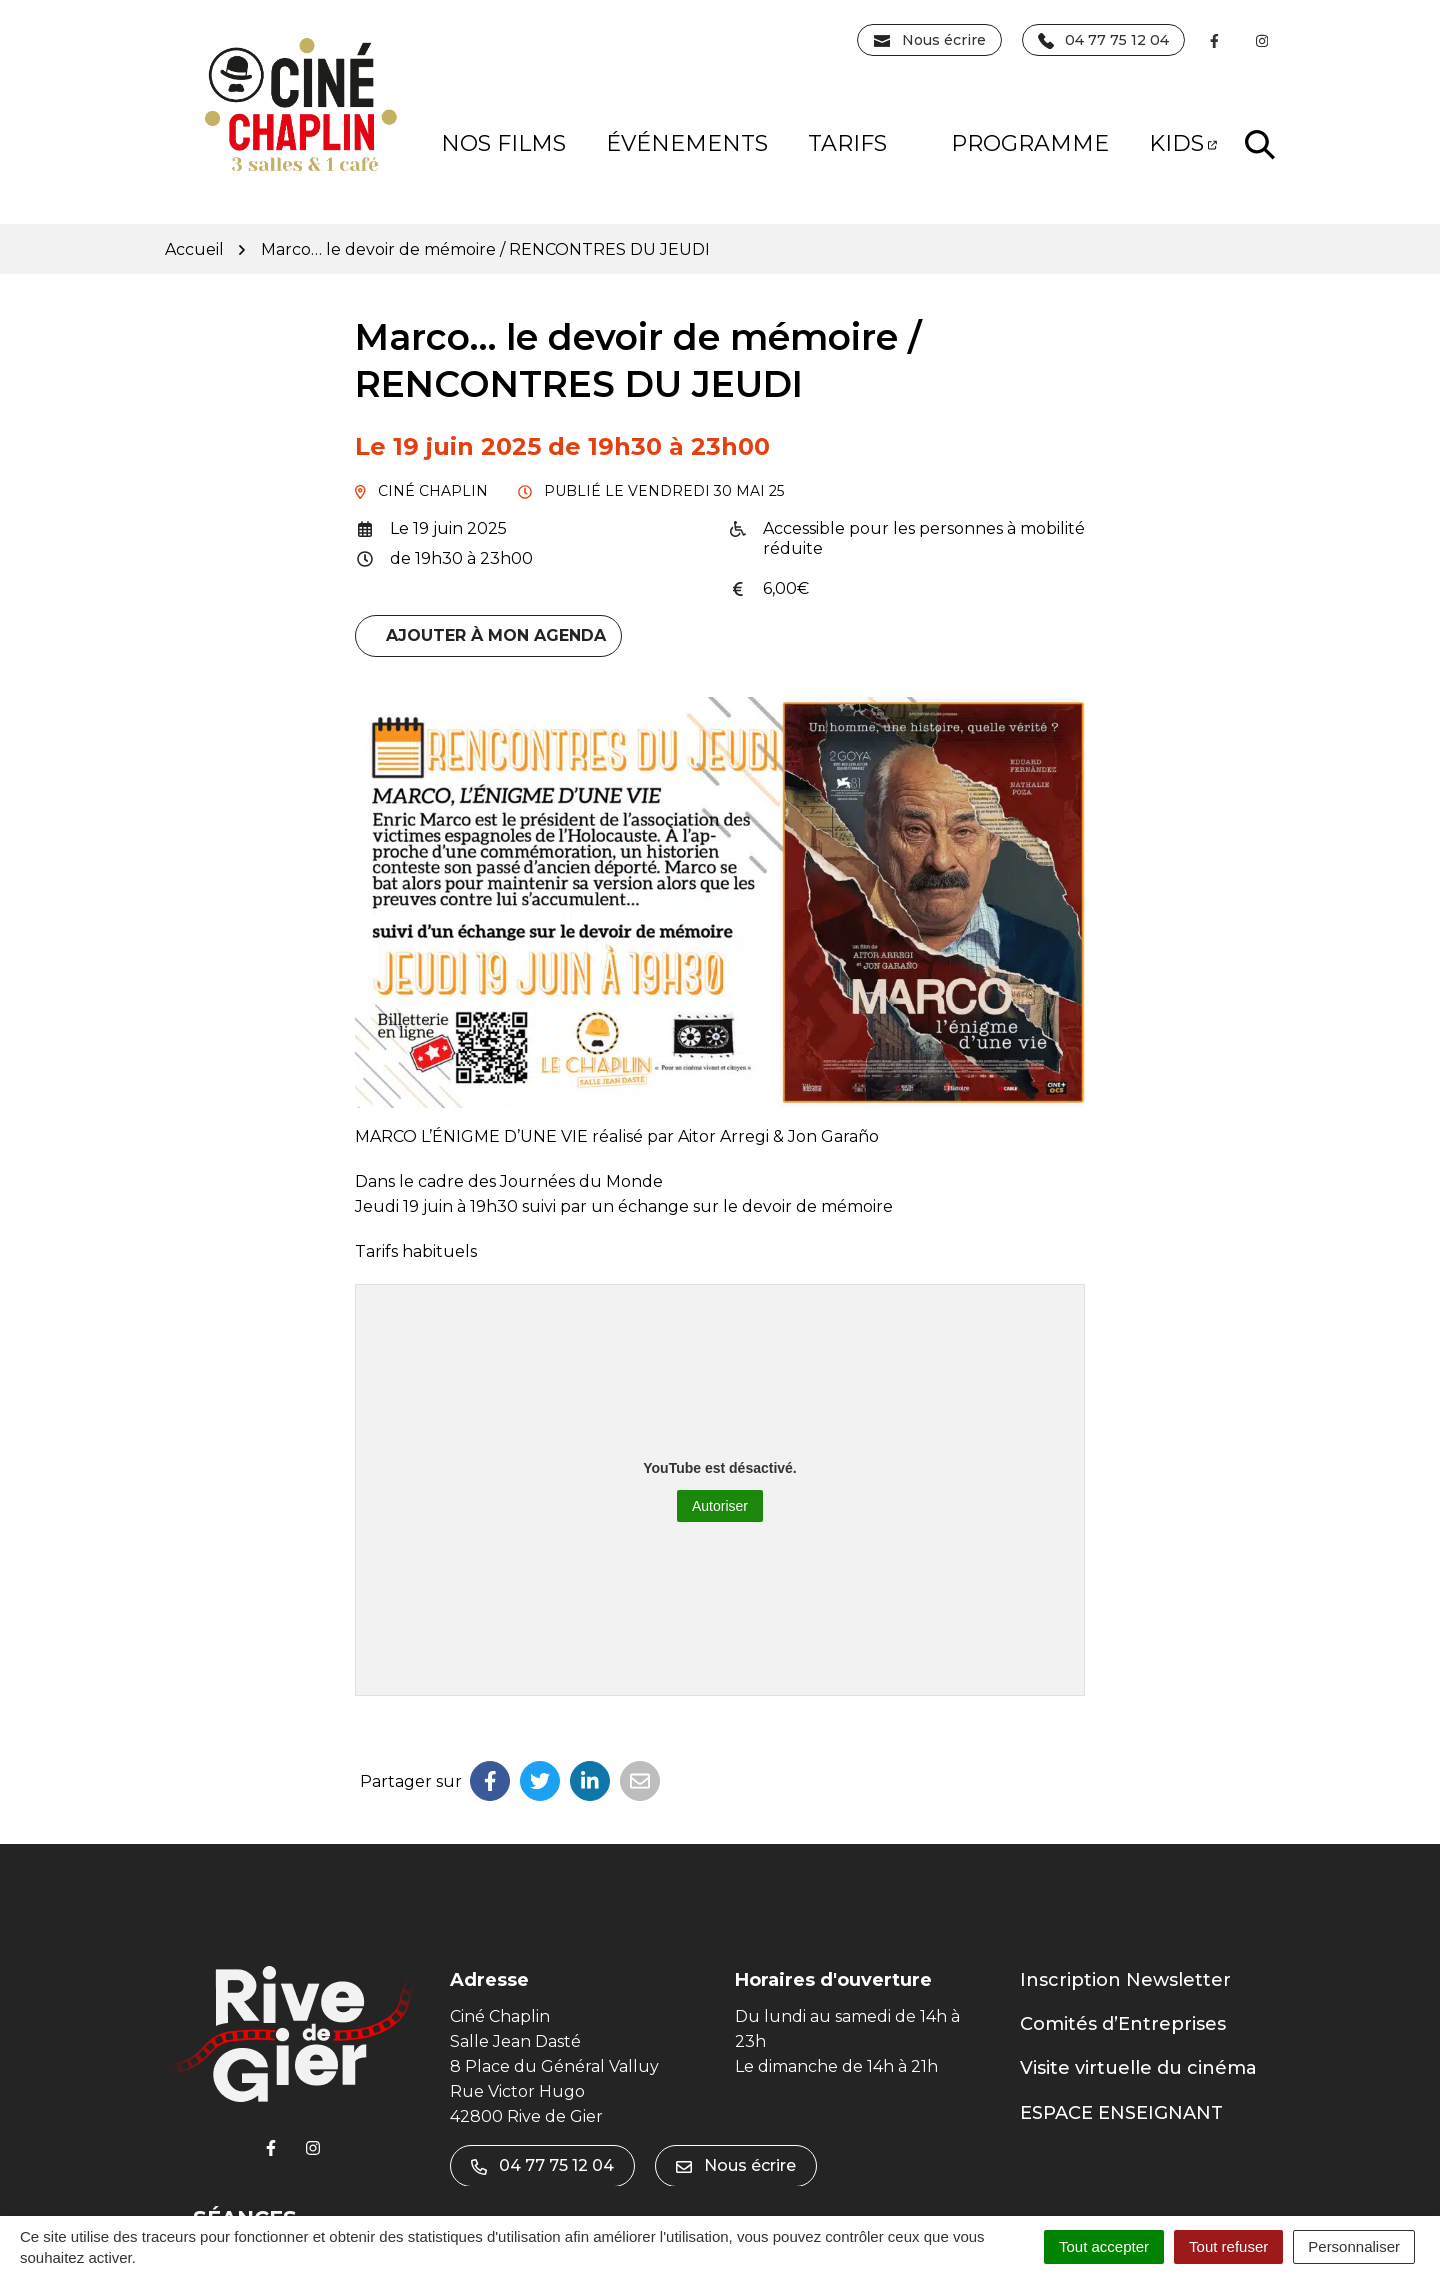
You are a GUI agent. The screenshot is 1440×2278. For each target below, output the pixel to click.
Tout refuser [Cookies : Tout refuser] (1228, 2246)
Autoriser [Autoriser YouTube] (720, 1506)
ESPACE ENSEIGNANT (1121, 2113)
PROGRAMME (1030, 143)
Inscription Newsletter (1125, 1980)
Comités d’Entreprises (1123, 2024)
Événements (687, 143)
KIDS (1183, 143)
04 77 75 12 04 (542, 2165)
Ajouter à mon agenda (496, 635)
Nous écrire (736, 2165)
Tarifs (863, 143)
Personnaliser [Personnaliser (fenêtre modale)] (1354, 2246)
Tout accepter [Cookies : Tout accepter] (1104, 2246)
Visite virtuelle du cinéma (1138, 2068)
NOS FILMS (503, 143)
